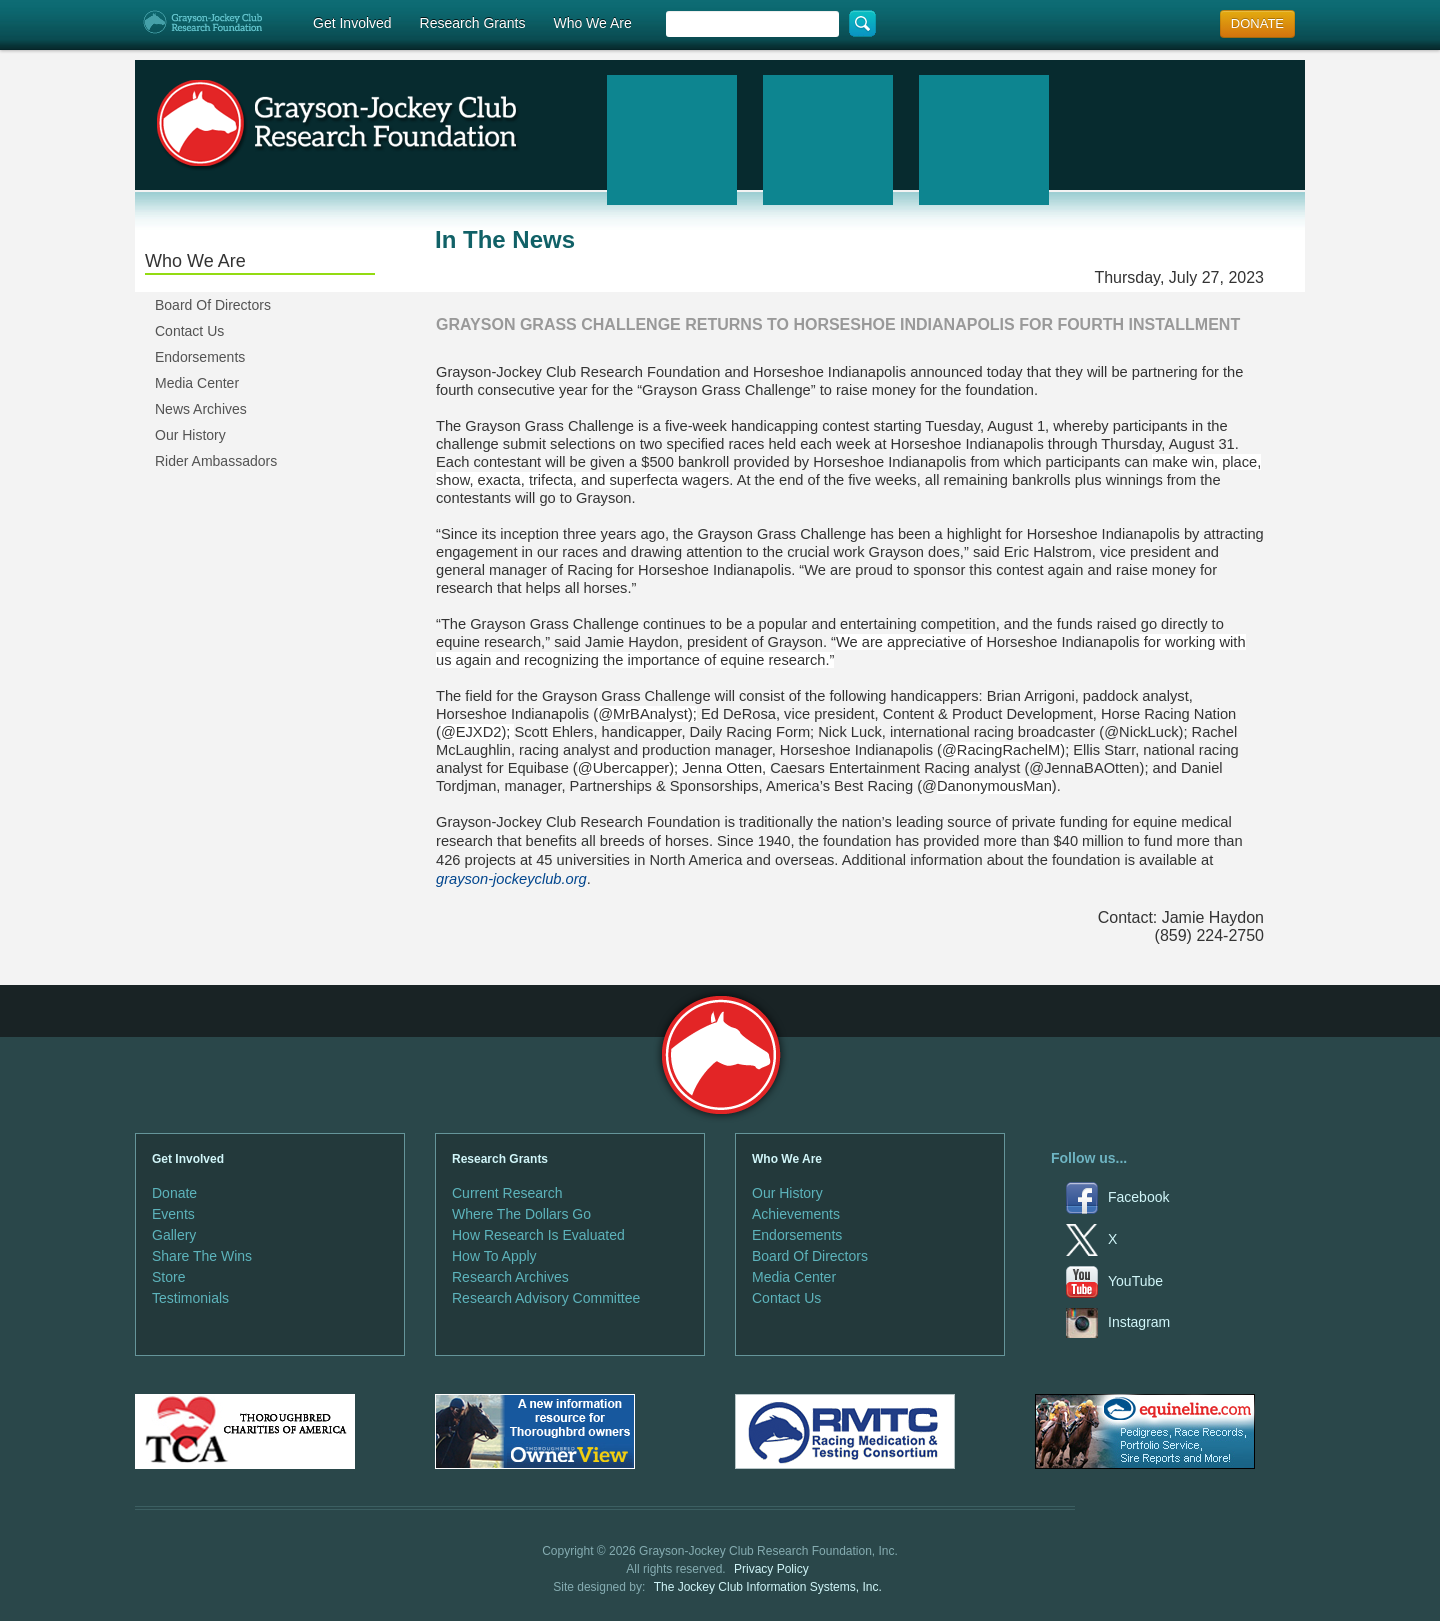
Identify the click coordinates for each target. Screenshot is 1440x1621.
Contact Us (189, 331)
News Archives (201, 409)
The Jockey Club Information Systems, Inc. (768, 1587)
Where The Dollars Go (521, 1214)
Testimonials (190, 1298)
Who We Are (592, 23)
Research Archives (510, 1277)
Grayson (720, 1055)
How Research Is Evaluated (538, 1235)
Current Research (507, 1193)
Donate (174, 1193)
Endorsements (200, 357)
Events (173, 1214)
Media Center (197, 383)
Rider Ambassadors (216, 461)
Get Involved (352, 23)
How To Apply (494, 1256)
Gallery (174, 1235)
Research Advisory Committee (546, 1298)
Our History (190, 435)
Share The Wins (202, 1256)
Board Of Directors (213, 305)
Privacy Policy (771, 1569)
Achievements (796, 1214)
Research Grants (473, 23)
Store (168, 1277)
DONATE (1257, 23)
